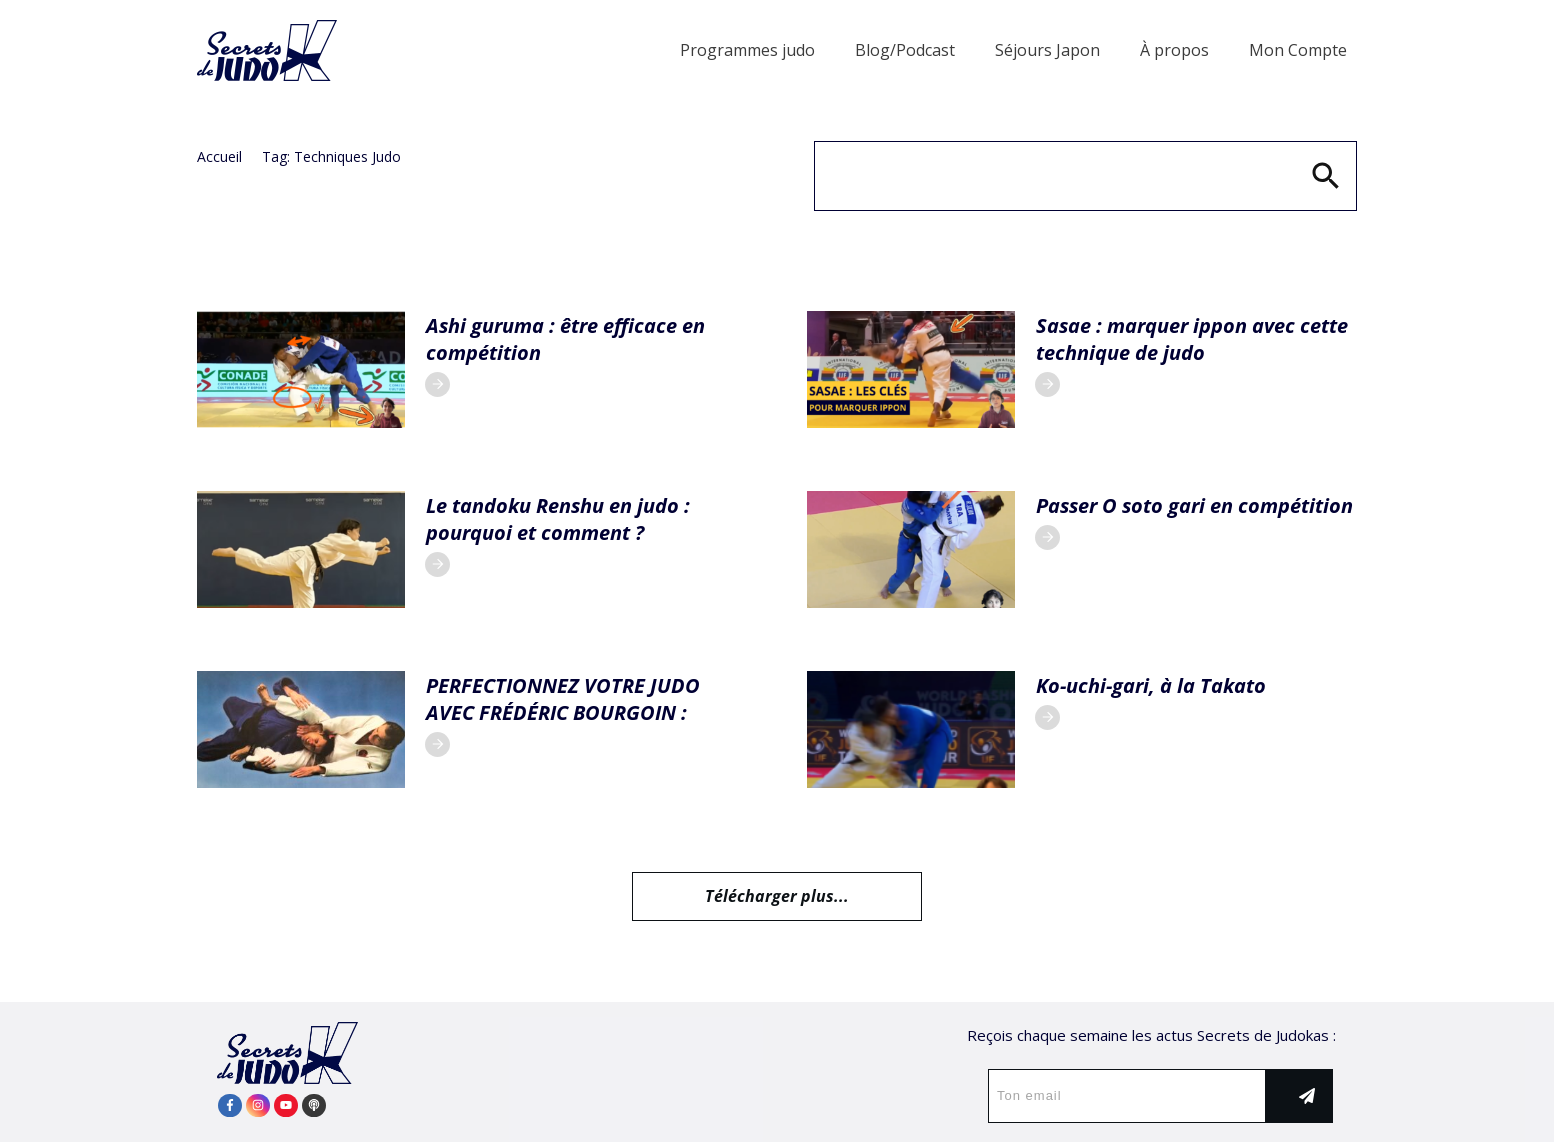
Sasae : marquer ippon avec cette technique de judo (1192, 339)
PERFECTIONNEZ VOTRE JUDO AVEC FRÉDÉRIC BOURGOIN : (563, 699)
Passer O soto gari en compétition (1194, 505)
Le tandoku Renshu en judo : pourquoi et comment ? (558, 519)
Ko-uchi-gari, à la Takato (1151, 685)
